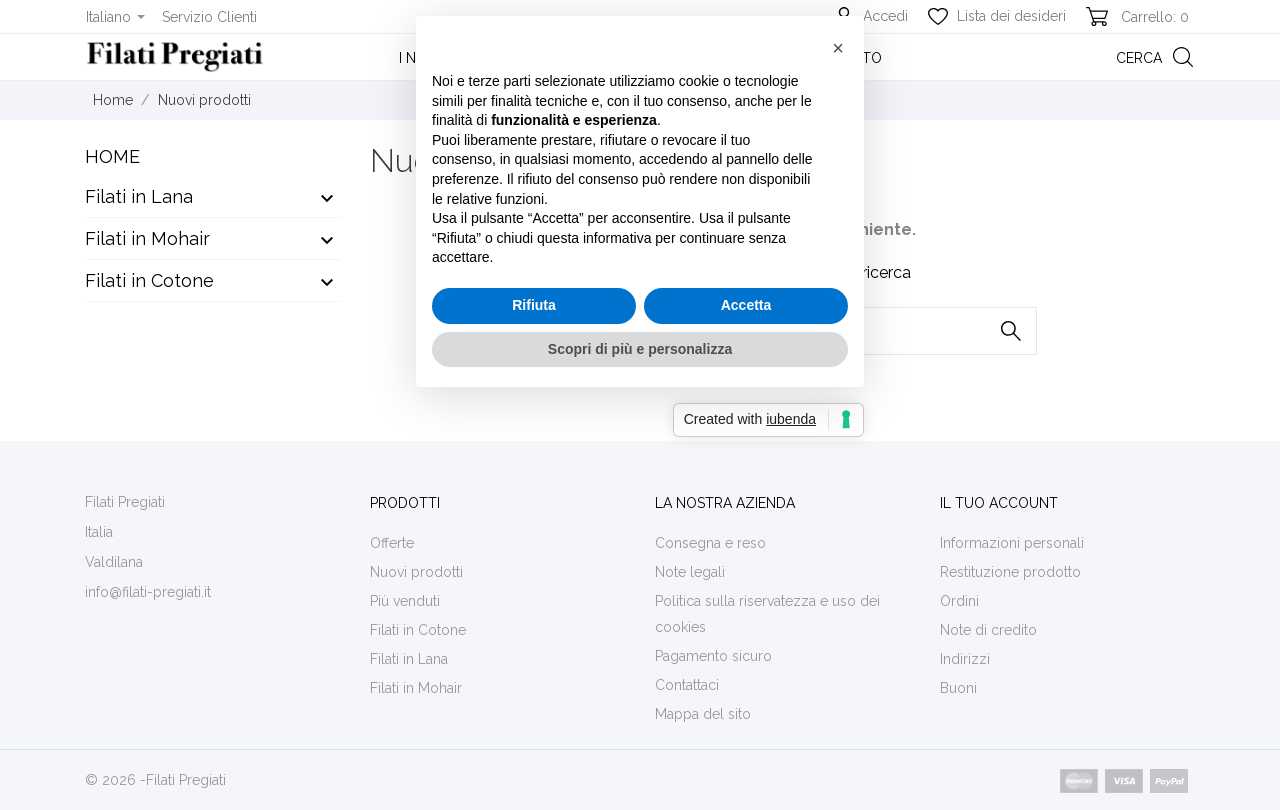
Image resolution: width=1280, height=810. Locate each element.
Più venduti (405, 601)
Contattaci (687, 685)
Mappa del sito (703, 714)
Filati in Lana (139, 196)
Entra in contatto (811, 58)
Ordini (959, 601)
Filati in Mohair (147, 238)
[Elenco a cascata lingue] (115, 17)
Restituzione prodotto (1010, 572)
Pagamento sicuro (713, 656)
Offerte (392, 543)
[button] (838, 251)
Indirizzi (965, 659)
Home (112, 156)
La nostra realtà (635, 58)
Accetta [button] (746, 508)
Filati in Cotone (149, 280)
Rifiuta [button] (534, 508)
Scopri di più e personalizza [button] (640, 552)
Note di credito (988, 630)
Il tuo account (999, 503)
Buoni (958, 688)
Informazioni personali (1012, 543)
